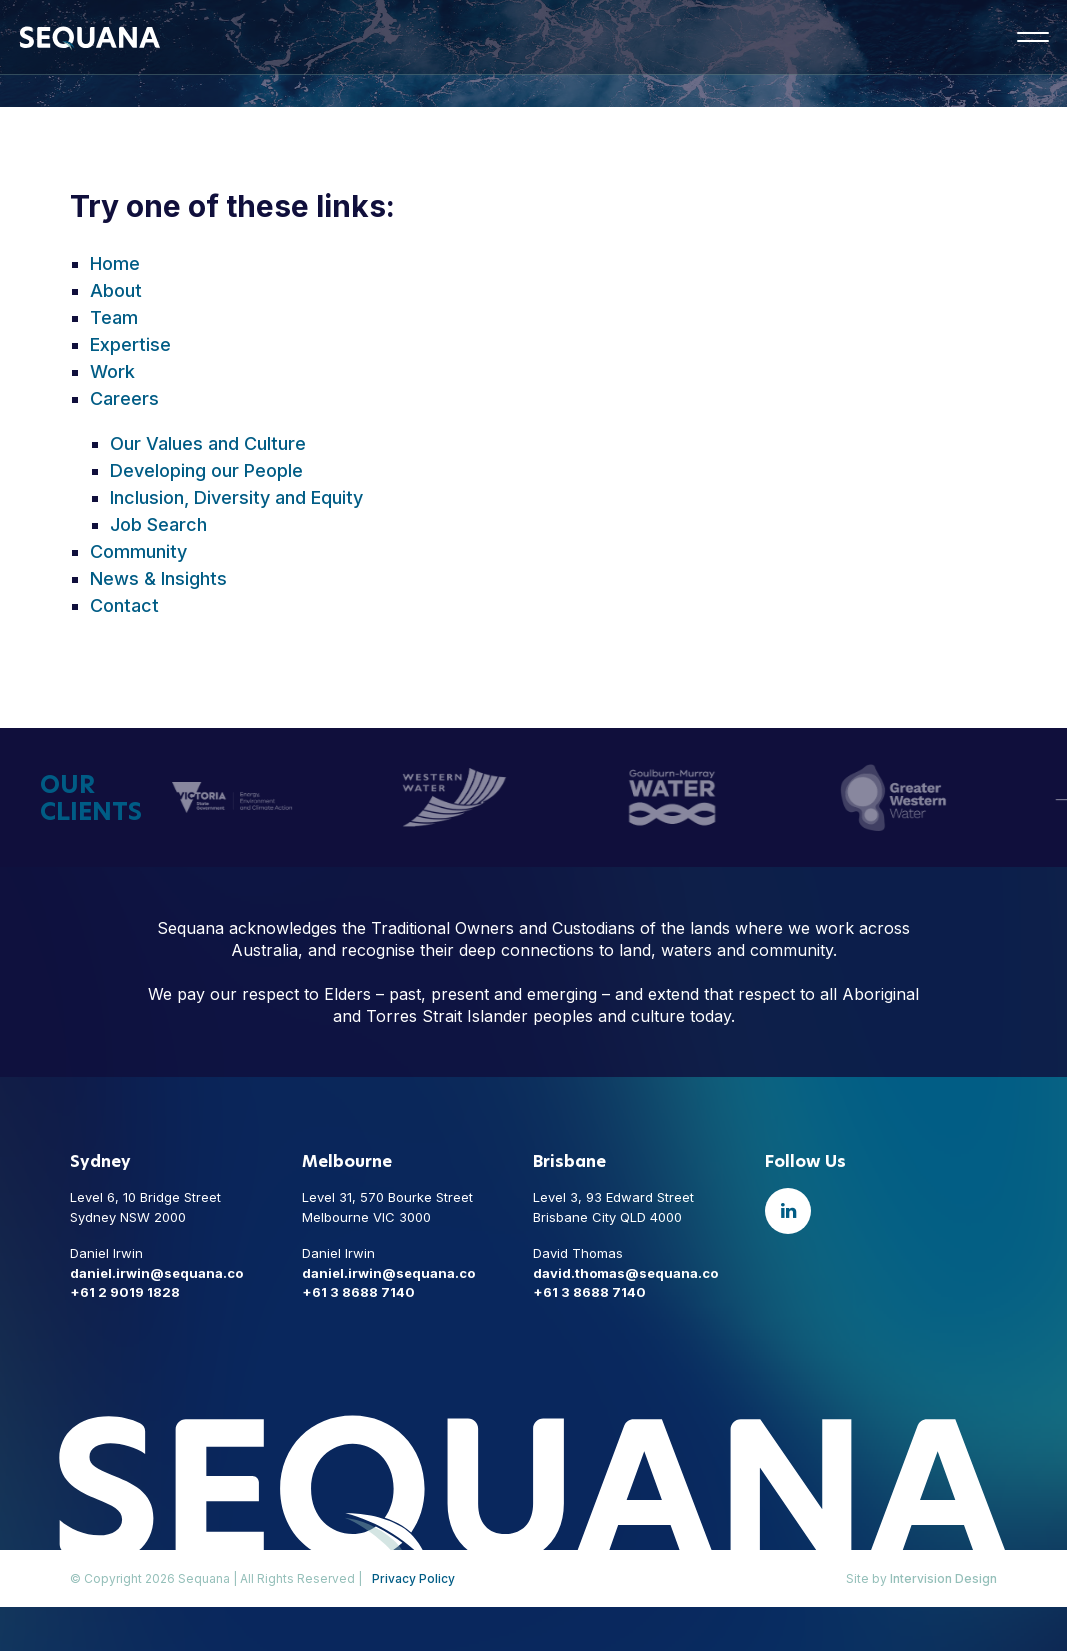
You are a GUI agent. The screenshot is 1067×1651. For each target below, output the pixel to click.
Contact (124, 605)
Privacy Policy (413, 1578)
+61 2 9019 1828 (125, 1292)
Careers (124, 398)
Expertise (130, 344)
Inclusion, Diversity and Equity (236, 497)
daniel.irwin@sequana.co (156, 1273)
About (116, 290)
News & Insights (158, 578)
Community (138, 551)
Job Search (158, 524)
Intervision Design (943, 1578)
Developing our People (206, 470)
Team (114, 317)
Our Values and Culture (208, 443)
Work (112, 371)
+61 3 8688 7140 (358, 1292)
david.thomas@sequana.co (625, 1273)
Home (115, 263)
